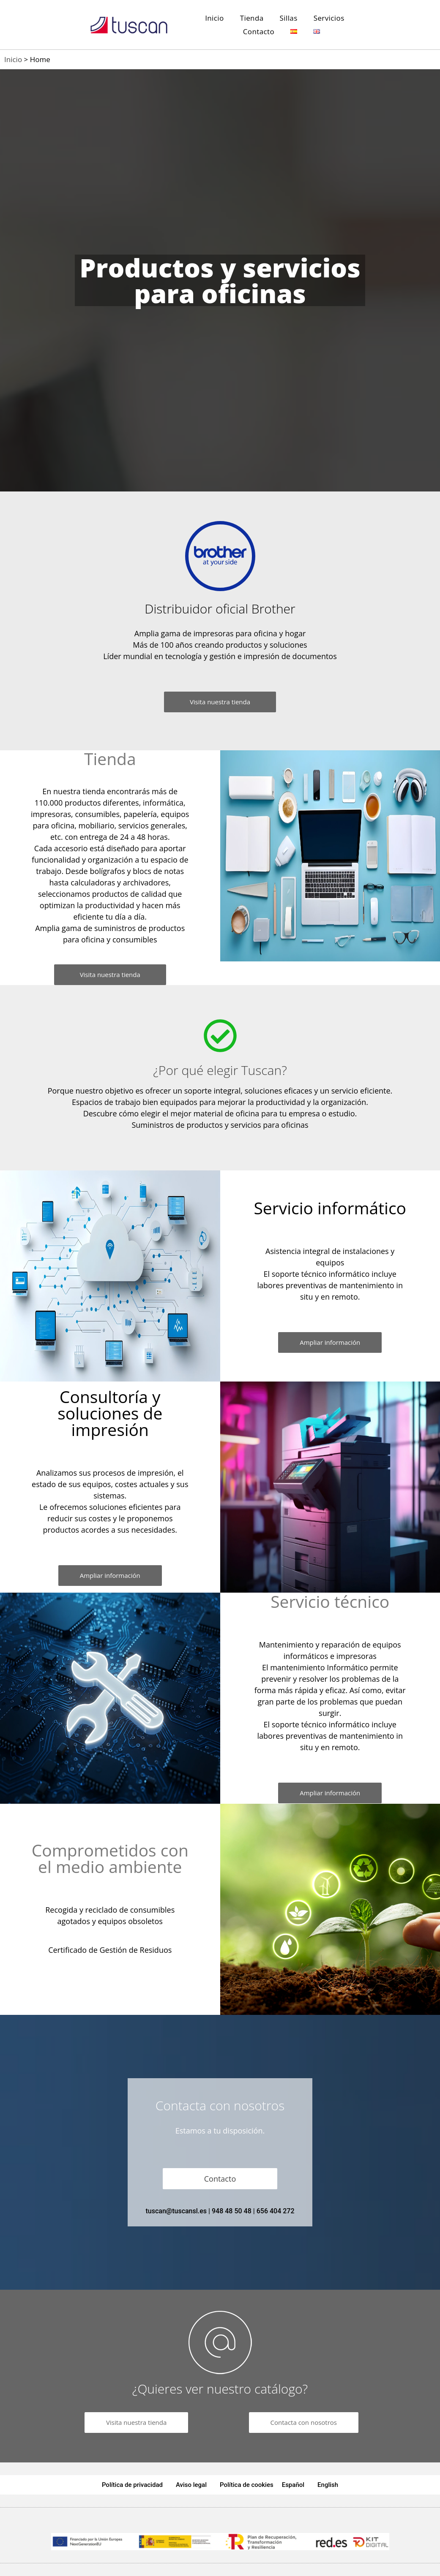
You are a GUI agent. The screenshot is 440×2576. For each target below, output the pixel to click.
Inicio (214, 18)
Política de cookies (246, 2485)
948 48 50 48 (231, 2211)
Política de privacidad (132, 2485)
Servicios (329, 18)
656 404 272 (276, 2211)
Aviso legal (191, 2485)
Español (293, 2485)
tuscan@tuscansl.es (176, 2211)
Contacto (259, 31)
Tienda (252, 18)
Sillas (289, 18)
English (327, 2485)
